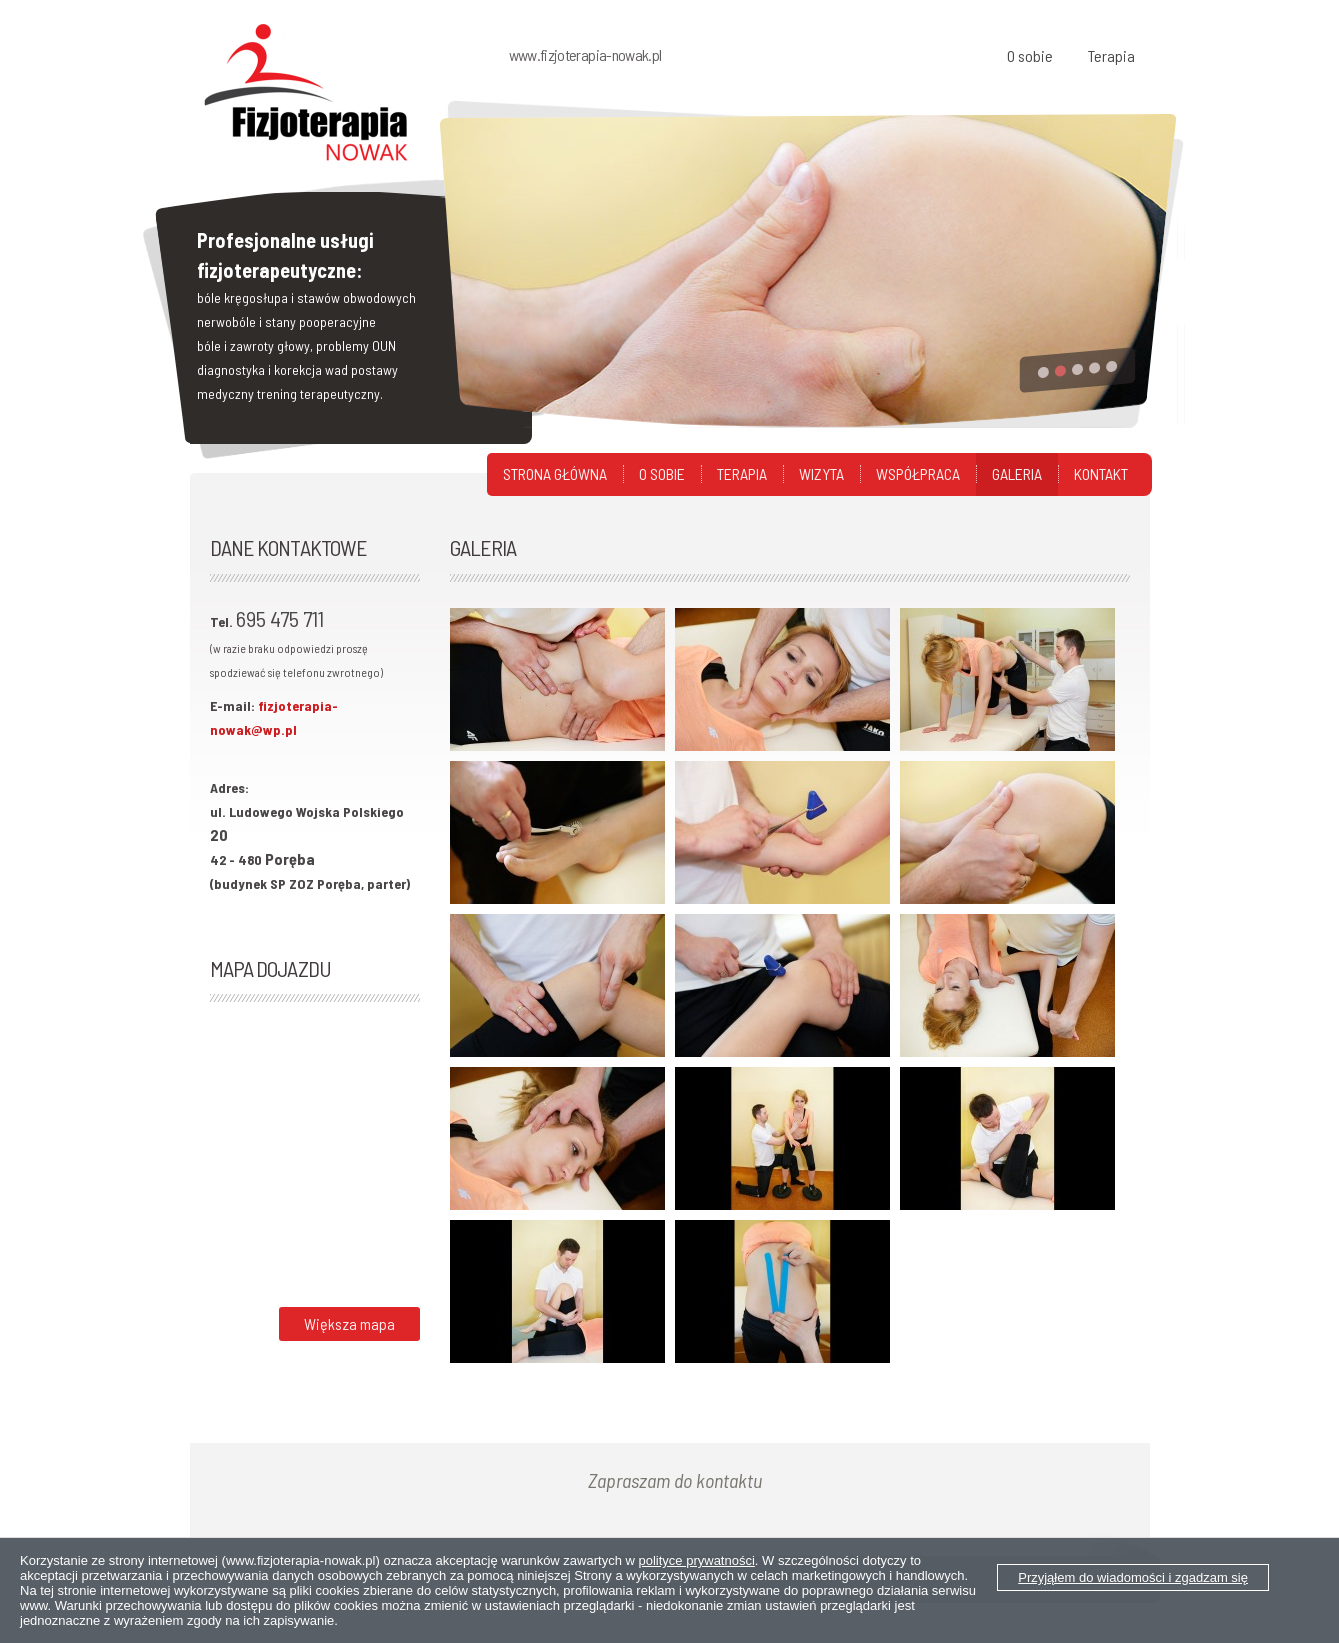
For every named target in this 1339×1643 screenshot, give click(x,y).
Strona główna (555, 473)
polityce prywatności (697, 1560)
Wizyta (821, 473)
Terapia (1111, 55)
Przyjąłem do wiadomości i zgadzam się (1133, 1577)
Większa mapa (349, 1323)
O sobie (1030, 55)
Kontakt (1101, 473)
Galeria (1017, 473)
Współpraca (918, 473)
